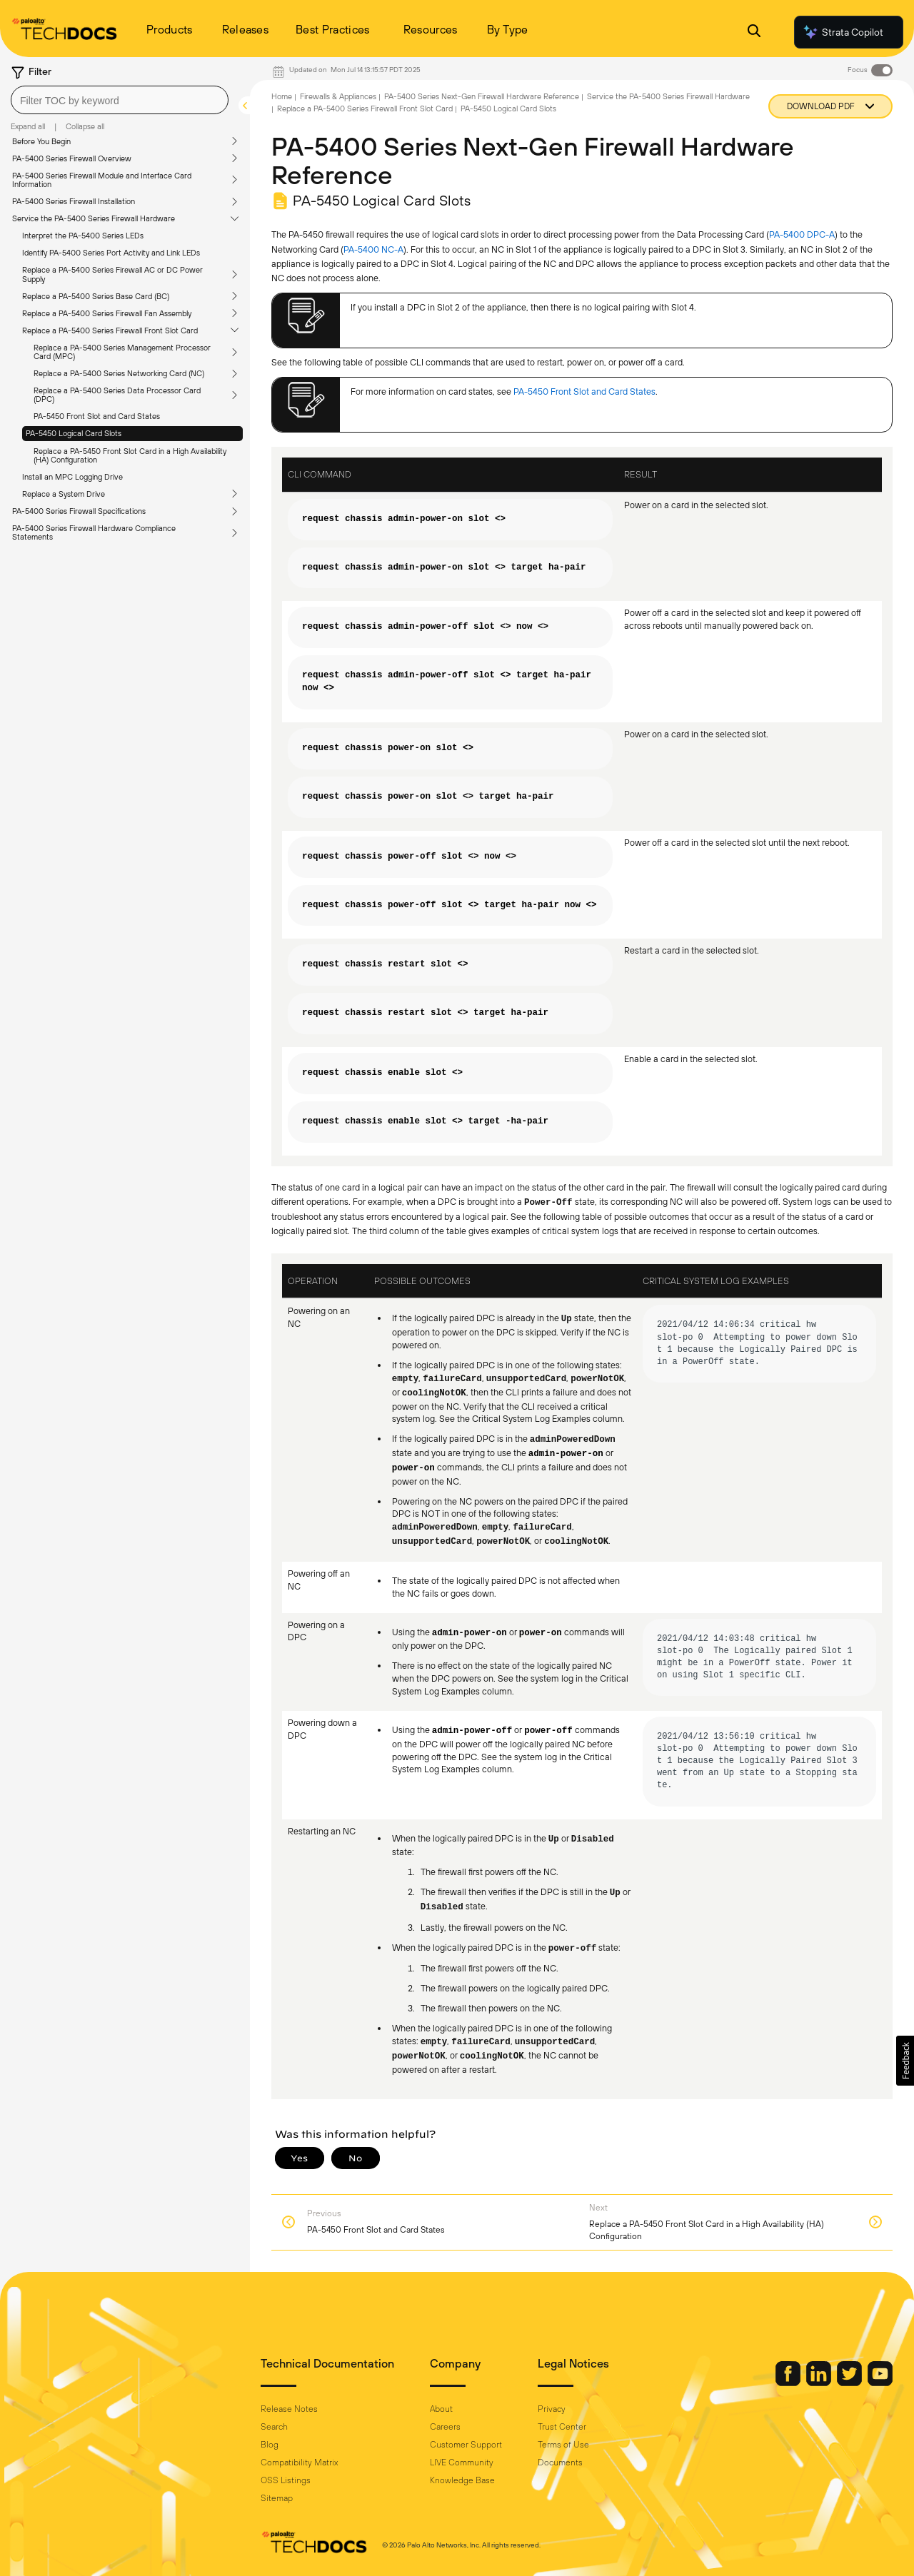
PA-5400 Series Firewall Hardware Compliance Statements (94, 532)
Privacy (552, 2409)
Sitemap (277, 2498)
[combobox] (119, 100)
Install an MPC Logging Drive (72, 477)
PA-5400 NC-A (373, 249)
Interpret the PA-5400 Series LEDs (83, 235)
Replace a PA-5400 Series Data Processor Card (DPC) (117, 394)
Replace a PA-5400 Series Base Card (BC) (95, 296)
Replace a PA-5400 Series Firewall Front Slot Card (110, 330)
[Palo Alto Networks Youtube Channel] (880, 2382)
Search (274, 2427)
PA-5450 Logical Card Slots (73, 433)
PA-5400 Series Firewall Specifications (79, 511)
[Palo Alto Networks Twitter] (850, 2382)
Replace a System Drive (63, 494)
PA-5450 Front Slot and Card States (97, 416)
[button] (905, 2061)
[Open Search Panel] (754, 32)
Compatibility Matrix (299, 2463)
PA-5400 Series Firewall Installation (73, 201)
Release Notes (289, 2409)
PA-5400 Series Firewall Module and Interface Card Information (101, 179)
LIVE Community (461, 2463)
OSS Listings (286, 2480)
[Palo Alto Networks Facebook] (789, 2382)
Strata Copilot (842, 32)
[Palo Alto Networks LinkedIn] (819, 2382)
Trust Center (562, 2427)
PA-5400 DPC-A (802, 234)
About (441, 2409)
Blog (269, 2445)
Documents (560, 2463)
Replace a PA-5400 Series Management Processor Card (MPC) (122, 351)
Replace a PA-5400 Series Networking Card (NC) (119, 373)
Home (281, 96)
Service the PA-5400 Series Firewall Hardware (93, 218)
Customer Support (466, 2445)
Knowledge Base (462, 2480)
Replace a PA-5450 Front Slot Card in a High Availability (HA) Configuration (130, 455)
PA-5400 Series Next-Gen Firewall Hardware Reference (481, 96)
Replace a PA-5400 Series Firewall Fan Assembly (106, 313)
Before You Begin (41, 141)
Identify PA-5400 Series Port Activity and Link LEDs (111, 252)
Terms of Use (563, 2445)
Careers (445, 2427)
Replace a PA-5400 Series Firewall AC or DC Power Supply (112, 274)
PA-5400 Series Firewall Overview (71, 158)
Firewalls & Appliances (338, 96)
